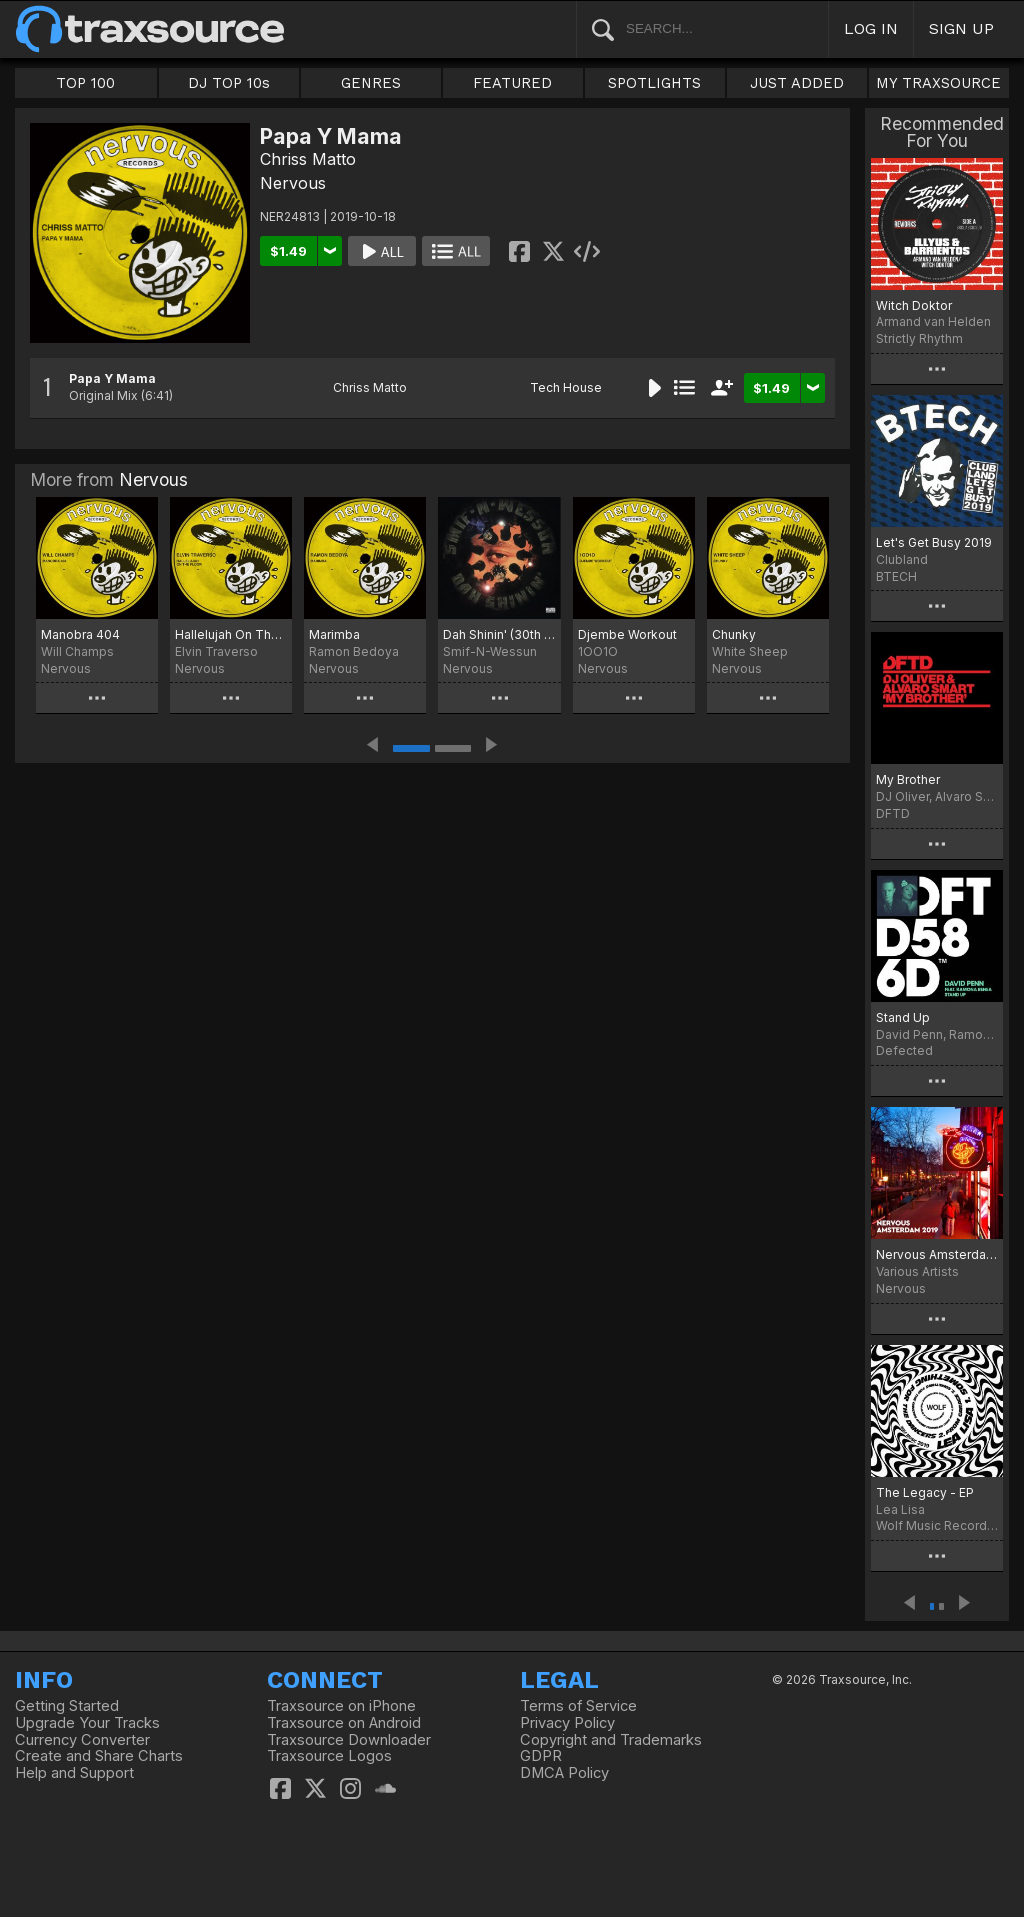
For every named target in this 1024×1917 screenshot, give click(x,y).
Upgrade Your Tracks (87, 1723)
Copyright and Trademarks (611, 1740)
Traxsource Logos (329, 1756)
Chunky (734, 634)
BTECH (896, 576)
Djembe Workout (627, 634)
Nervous (293, 183)
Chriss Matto (308, 159)
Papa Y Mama (112, 378)
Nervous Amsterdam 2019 (937, 1254)
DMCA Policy (564, 1773)
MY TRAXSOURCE (938, 83)
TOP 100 (85, 83)
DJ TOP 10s (229, 83)
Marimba (334, 634)
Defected (904, 1050)
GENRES (371, 83)
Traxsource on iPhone (341, 1706)
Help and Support (74, 1773)
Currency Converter (82, 1740)
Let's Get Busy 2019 (934, 542)
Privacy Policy (567, 1723)
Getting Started (67, 1706)
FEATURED (512, 83)
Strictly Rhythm (919, 338)
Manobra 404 (80, 634)
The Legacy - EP (925, 1492)
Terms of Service (578, 1706)
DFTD (893, 813)
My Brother (908, 779)
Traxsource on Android (344, 1723)
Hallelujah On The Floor (231, 634)
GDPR (541, 1756)
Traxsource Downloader (349, 1740)
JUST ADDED (797, 83)
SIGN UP (961, 28)
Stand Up (903, 1017)
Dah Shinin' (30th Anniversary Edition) (499, 634)
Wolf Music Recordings (937, 1525)
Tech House (566, 387)
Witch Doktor (914, 305)
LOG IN (871, 28)
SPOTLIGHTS (654, 83)
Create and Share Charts (99, 1756)
